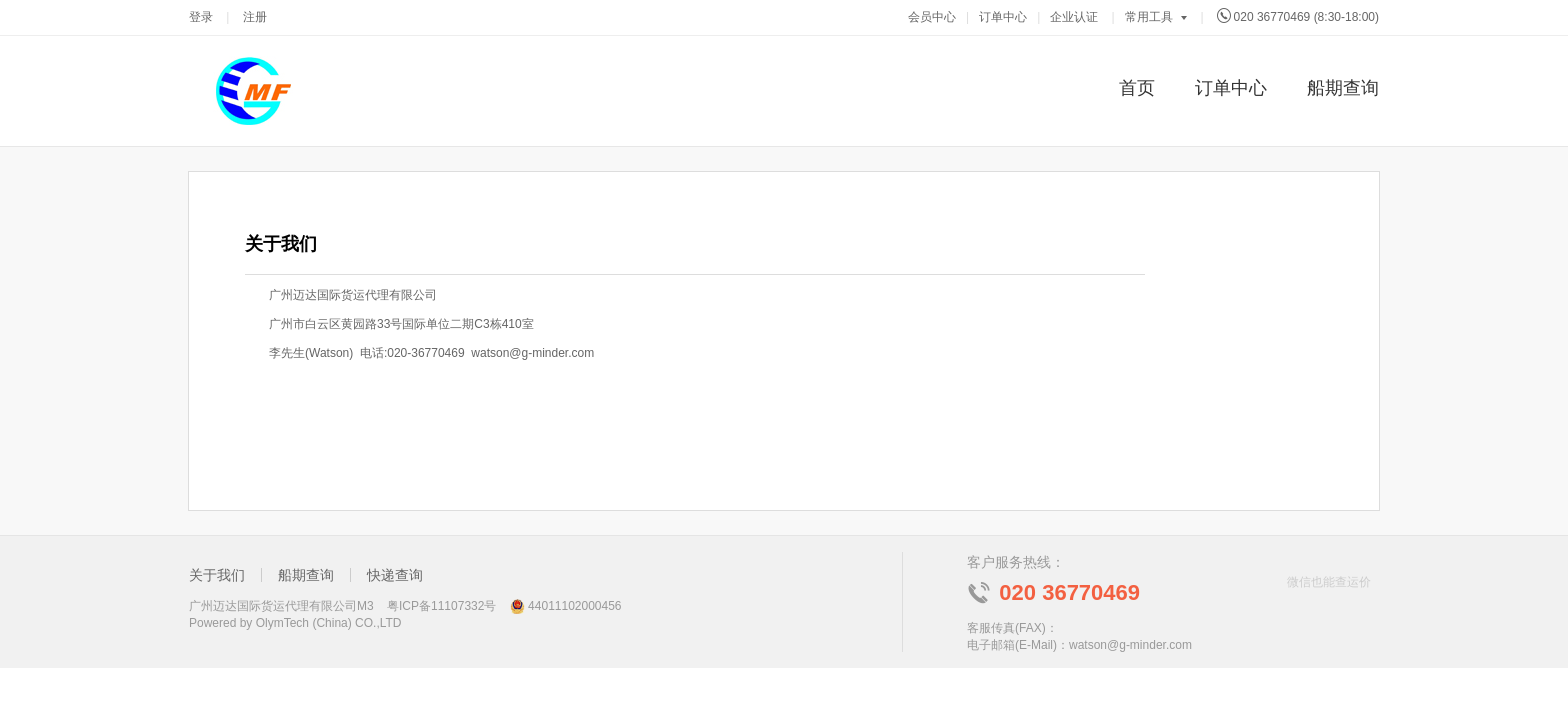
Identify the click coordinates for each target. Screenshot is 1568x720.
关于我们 (217, 575)
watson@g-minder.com (1130, 645)
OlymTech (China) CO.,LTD (329, 623)
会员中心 (932, 17)
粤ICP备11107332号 (441, 606)
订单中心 (1003, 17)
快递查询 (395, 575)
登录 (201, 17)
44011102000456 (574, 606)
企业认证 (1074, 17)
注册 (255, 17)
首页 (1137, 88)
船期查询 (1343, 88)
